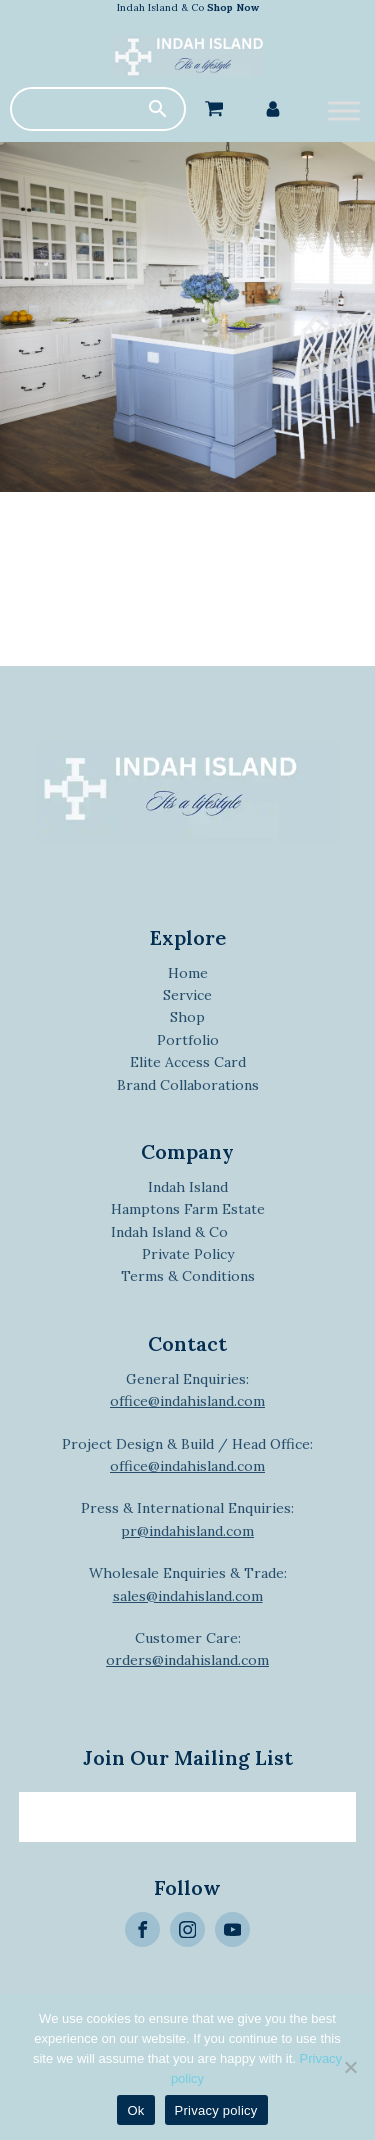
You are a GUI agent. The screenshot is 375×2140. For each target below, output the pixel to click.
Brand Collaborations (188, 1085)
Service (187, 995)
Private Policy (188, 1254)
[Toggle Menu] (344, 110)
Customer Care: (187, 1649)
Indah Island (188, 1187)
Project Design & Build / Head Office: (187, 1455)
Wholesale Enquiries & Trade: (188, 1584)
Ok (135, 2110)
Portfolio (188, 1040)
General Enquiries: (187, 1390)
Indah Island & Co (188, 7)
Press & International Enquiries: (187, 1519)
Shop (187, 1017)
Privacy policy (216, 2110)
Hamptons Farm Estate (188, 1209)
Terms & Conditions (188, 1276)
